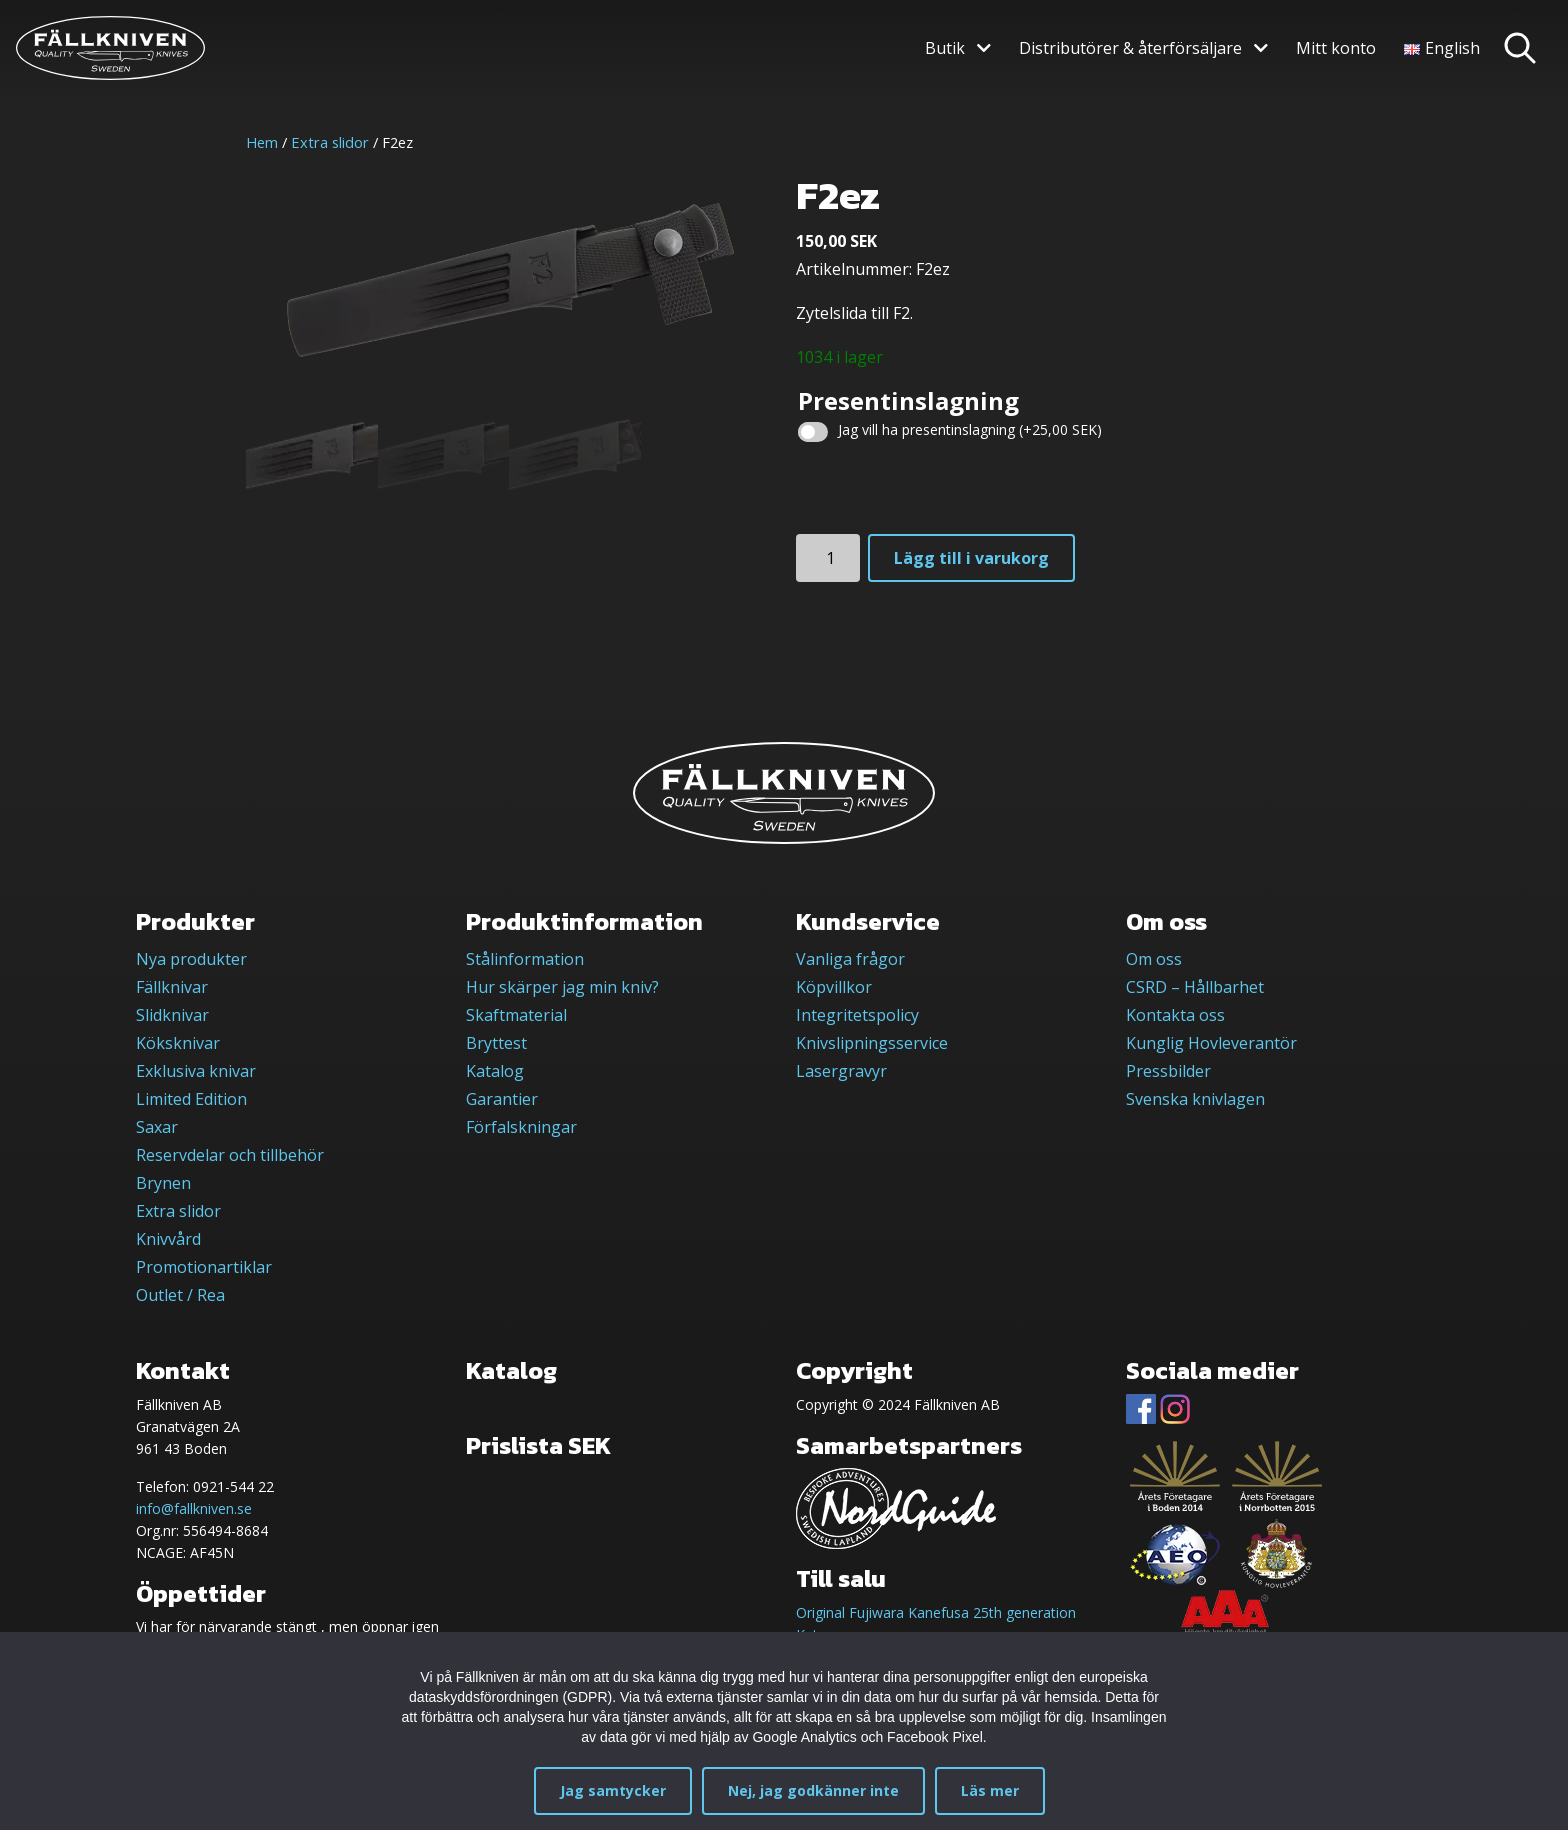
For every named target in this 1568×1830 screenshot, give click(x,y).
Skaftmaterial (516, 1015)
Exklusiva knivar (196, 1071)
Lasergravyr (841, 1071)
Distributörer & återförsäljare (1130, 48)
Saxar (157, 1127)
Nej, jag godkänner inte (813, 1790)
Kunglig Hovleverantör (1211, 1043)
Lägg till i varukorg (971, 558)
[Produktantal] (828, 558)
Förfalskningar (521, 1127)
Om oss (1154, 959)
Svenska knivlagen (1195, 1099)
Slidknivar (172, 1015)
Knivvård (168, 1239)
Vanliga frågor (850, 959)
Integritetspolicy (857, 1015)
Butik (945, 48)
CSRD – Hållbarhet (1195, 987)
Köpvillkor (834, 987)
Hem (262, 142)
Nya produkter (191, 959)
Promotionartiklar (204, 1267)
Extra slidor (330, 142)
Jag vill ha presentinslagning (970, 429)
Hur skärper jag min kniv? (562, 987)
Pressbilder (1168, 1071)
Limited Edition (191, 1099)
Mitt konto (1336, 48)
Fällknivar (172, 987)
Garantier (502, 1099)
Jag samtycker (613, 1790)
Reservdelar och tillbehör (230, 1155)
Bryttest (496, 1043)
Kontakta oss (1175, 1015)
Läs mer (990, 1790)
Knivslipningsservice (872, 1043)
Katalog (495, 1071)
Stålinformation (525, 959)
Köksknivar (178, 1043)
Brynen (163, 1183)
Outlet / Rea (180, 1295)
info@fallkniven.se (194, 1508)
